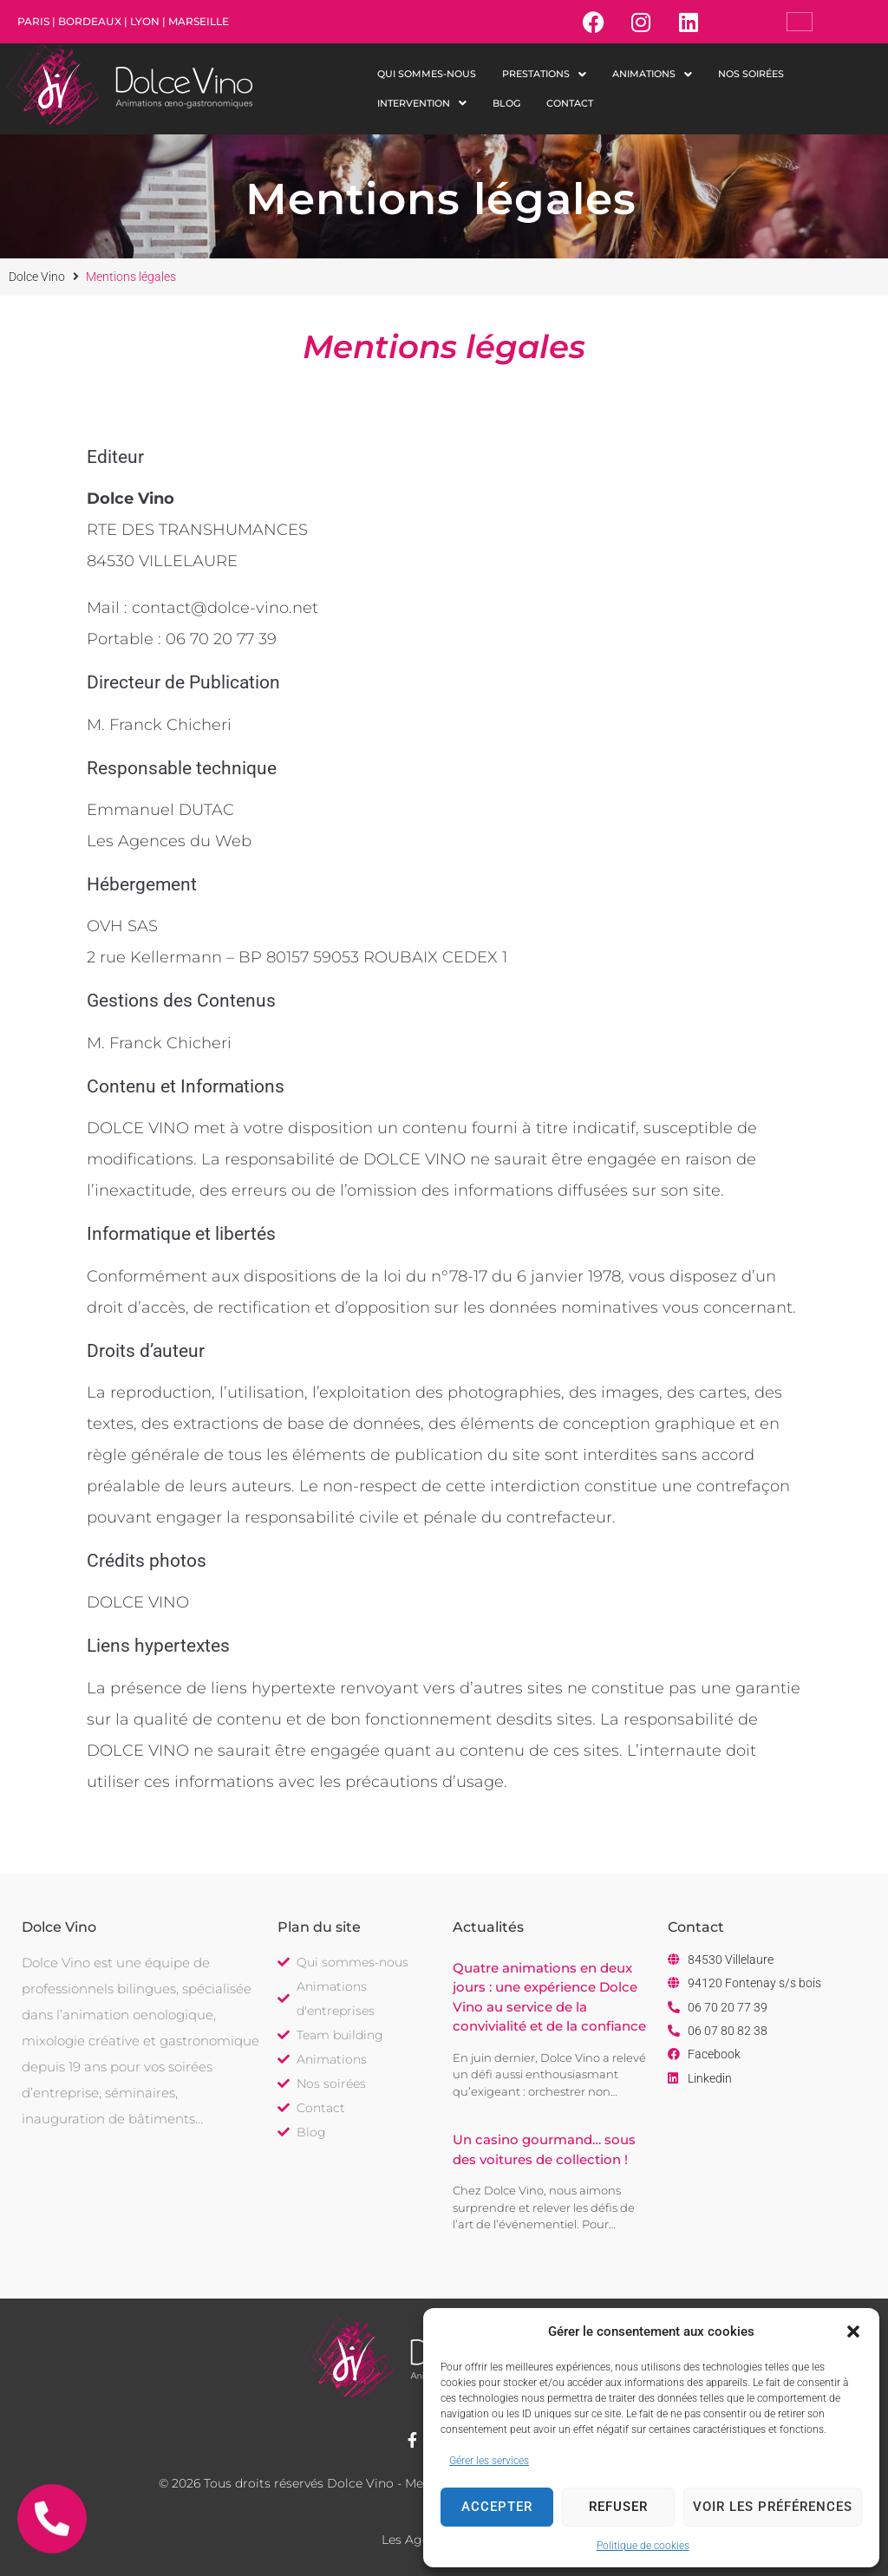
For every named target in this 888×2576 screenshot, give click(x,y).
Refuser (618, 2506)
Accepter (496, 2506)
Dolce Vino (37, 277)
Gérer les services (489, 2461)
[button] (853, 2331)
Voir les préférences (772, 2506)
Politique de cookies (643, 2546)
